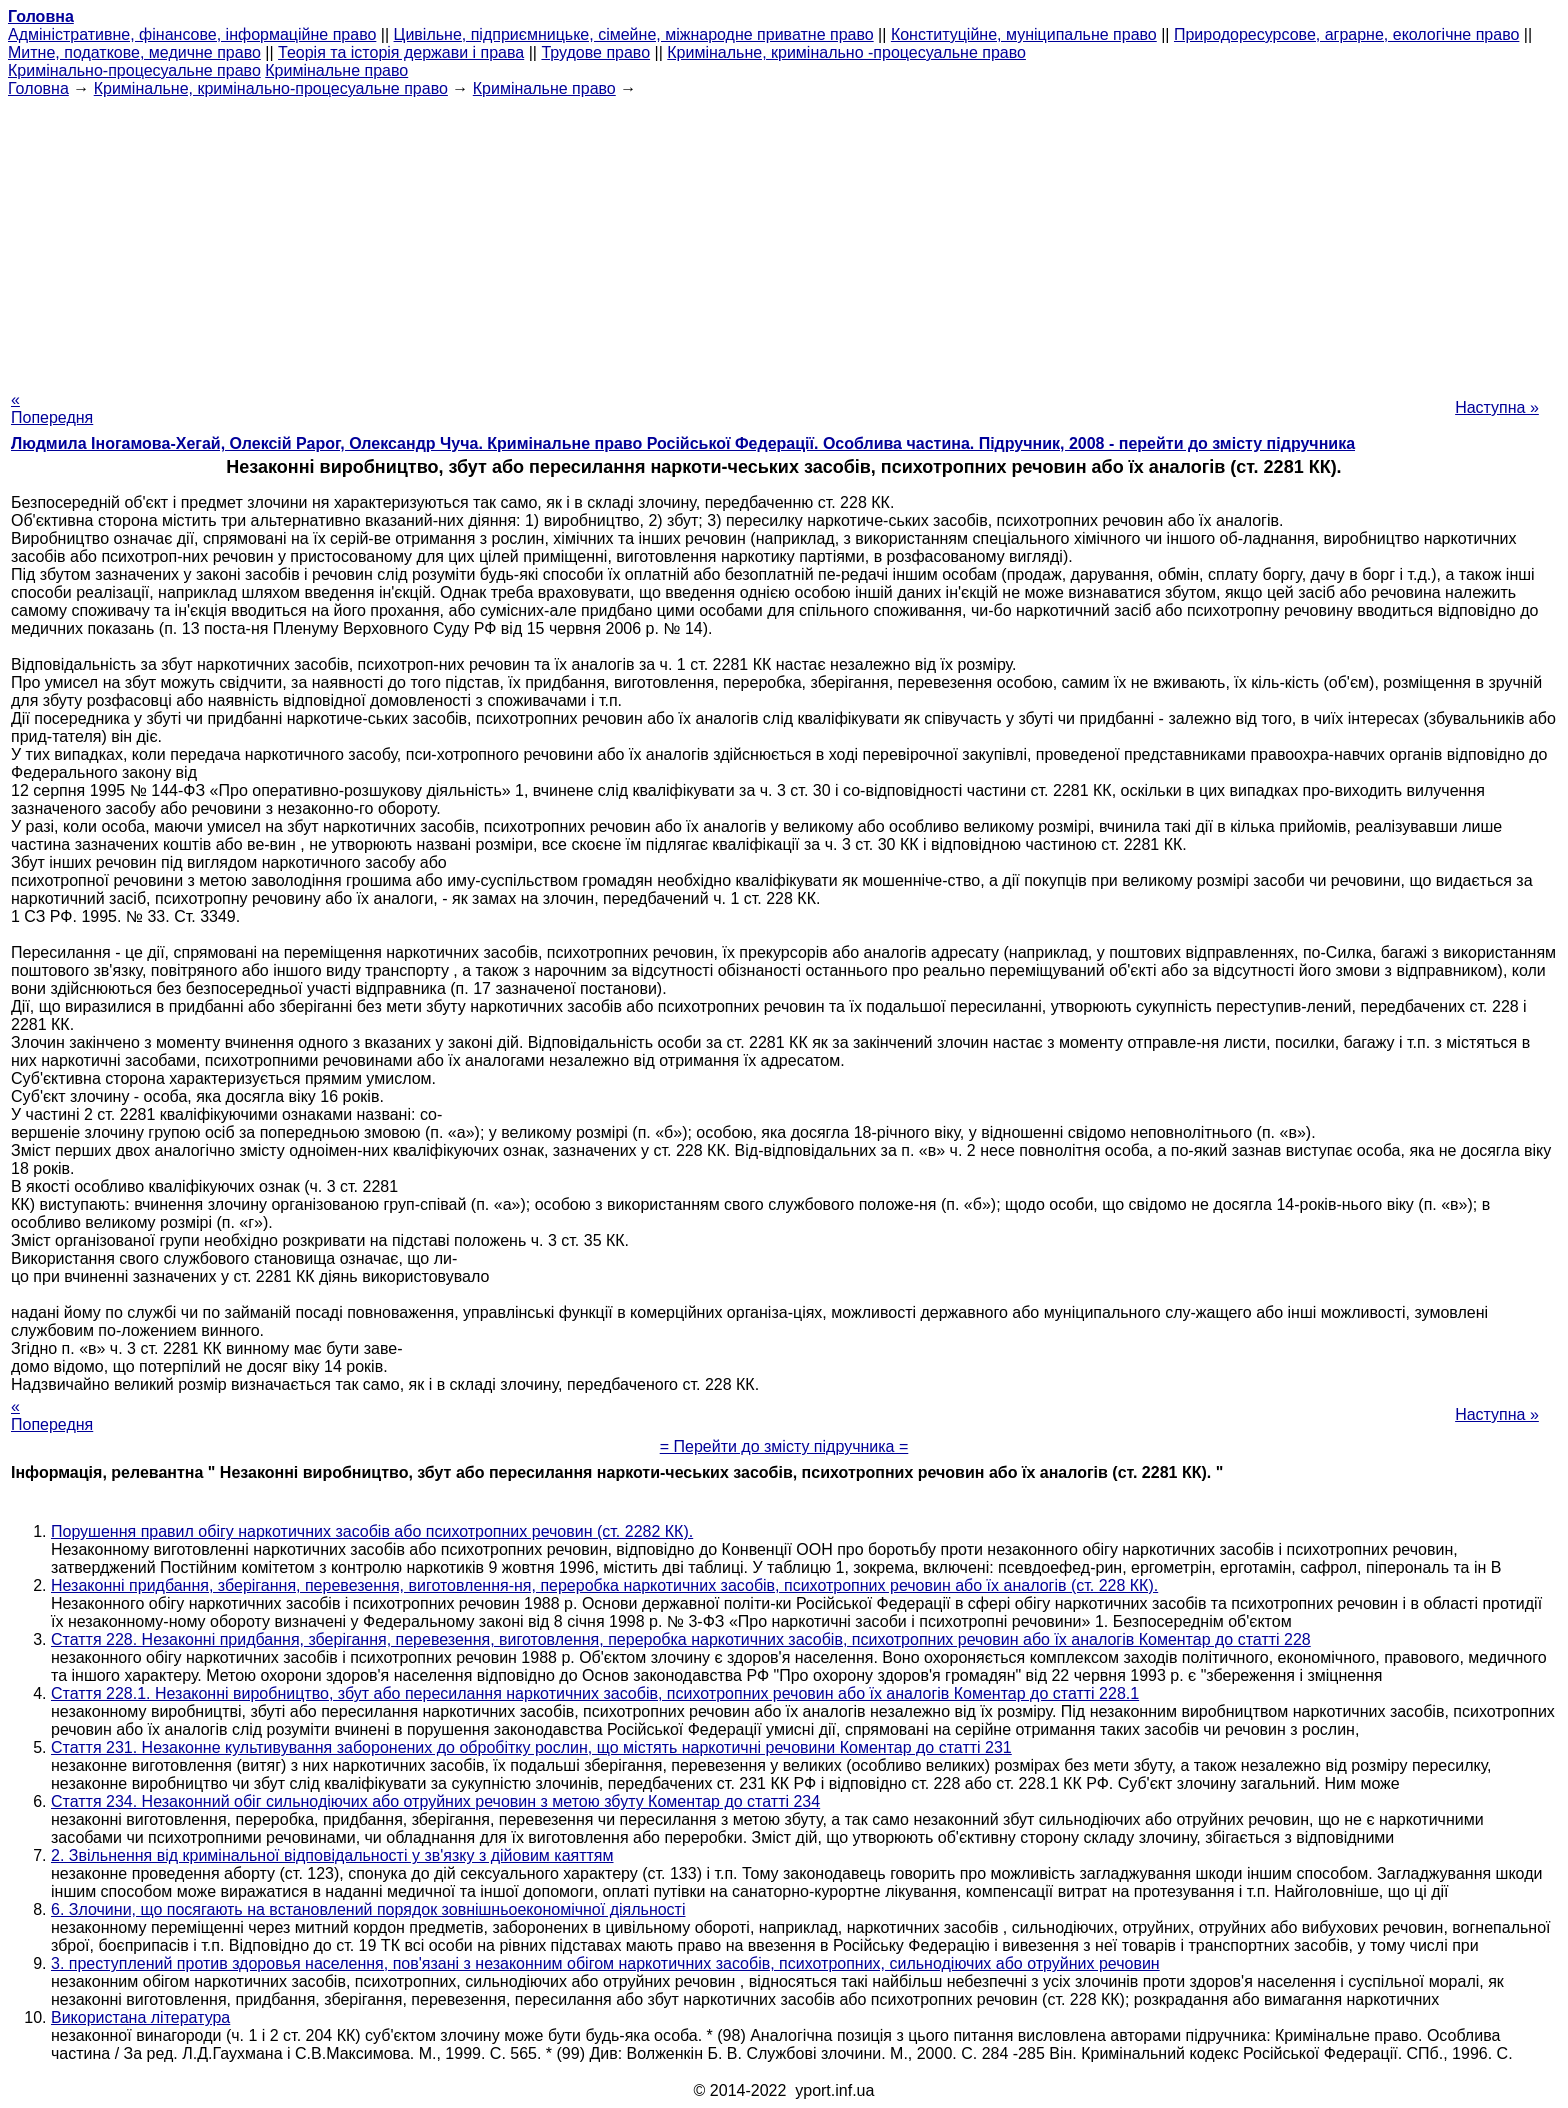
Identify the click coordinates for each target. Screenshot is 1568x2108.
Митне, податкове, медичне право (134, 52)
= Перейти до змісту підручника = (784, 1446)
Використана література (140, 2017)
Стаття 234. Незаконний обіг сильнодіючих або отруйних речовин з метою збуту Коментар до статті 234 (435, 1801)
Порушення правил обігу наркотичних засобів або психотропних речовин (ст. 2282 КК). (372, 1531)
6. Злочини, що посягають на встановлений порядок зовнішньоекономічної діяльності (368, 1909)
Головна (38, 88)
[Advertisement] (784, 238)
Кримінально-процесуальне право (134, 70)
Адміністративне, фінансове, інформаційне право (192, 34)
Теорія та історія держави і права (401, 52)
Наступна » (1497, 407)
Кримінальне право (336, 70)
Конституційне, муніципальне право (1024, 34)
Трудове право (595, 52)
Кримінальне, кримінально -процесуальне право (846, 52)
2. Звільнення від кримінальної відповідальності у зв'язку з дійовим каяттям (332, 1855)
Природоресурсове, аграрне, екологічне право (1346, 34)
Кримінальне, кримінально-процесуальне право (271, 88)
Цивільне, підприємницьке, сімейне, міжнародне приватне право (634, 34)
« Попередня (52, 408)
